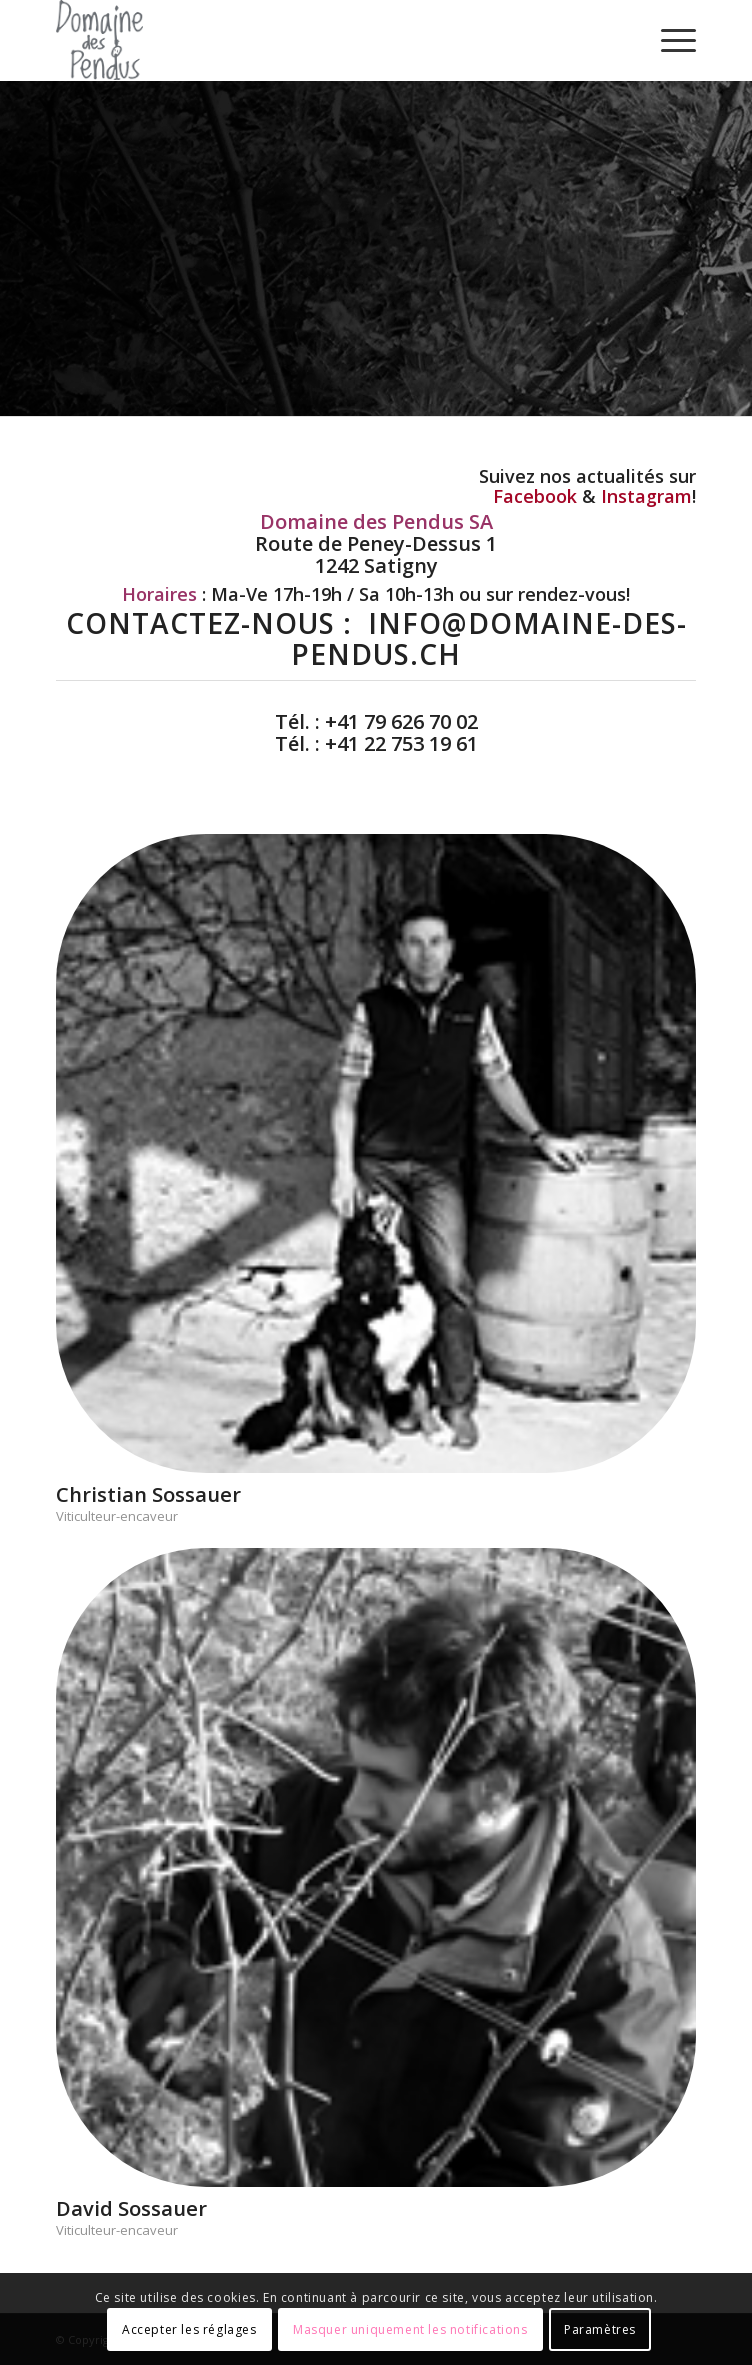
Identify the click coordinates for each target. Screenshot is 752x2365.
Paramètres (600, 2329)
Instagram (646, 496)
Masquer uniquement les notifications (410, 2329)
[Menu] (668, 40)
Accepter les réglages (189, 2329)
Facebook (535, 496)
